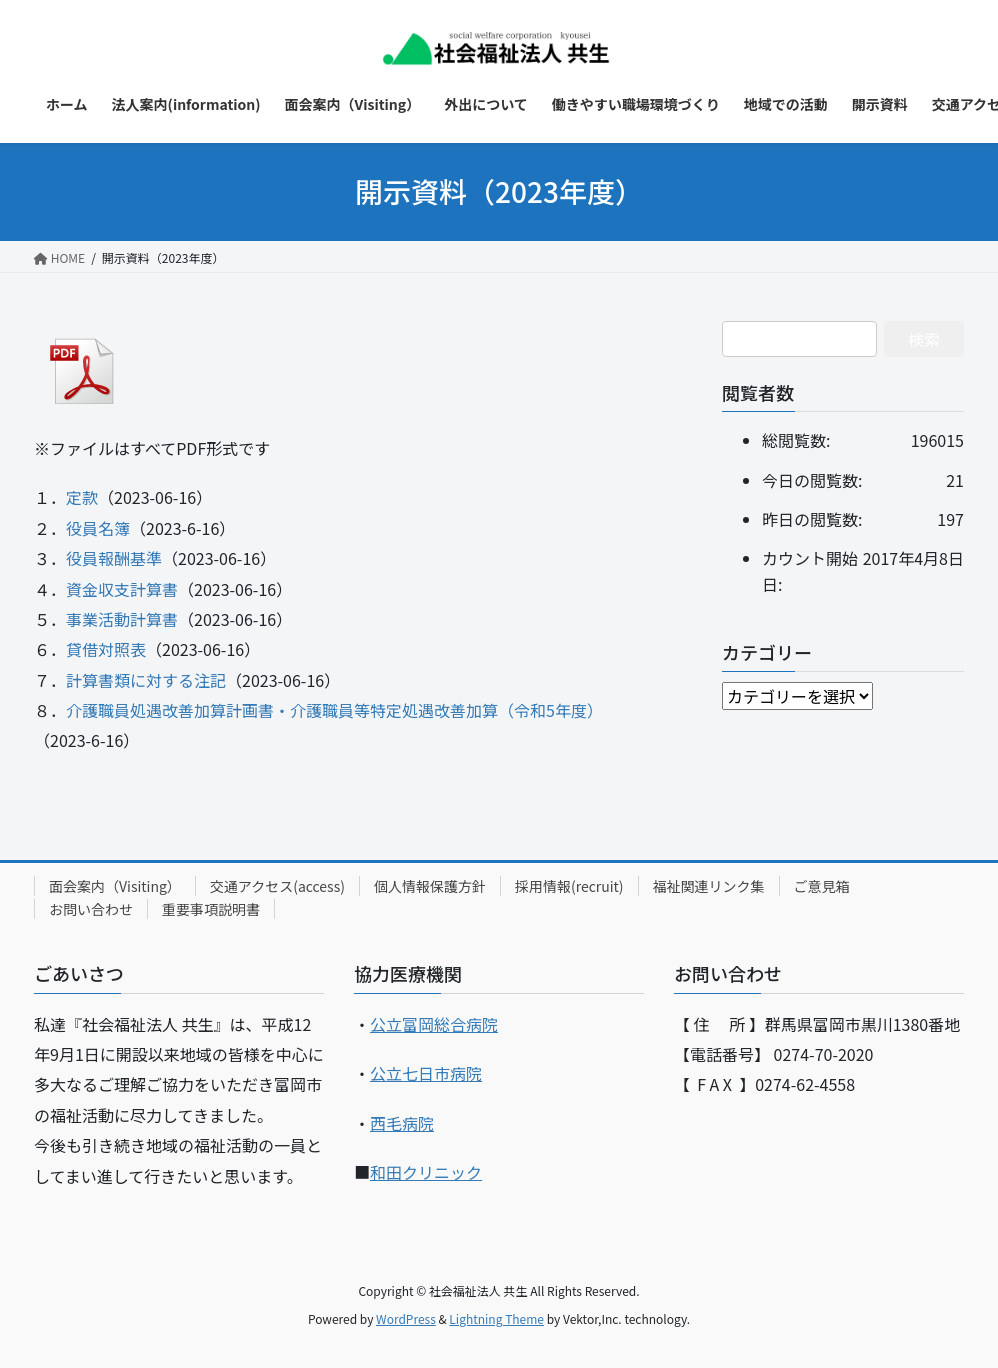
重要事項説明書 (211, 909)
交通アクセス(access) (277, 886)
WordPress (406, 1318)
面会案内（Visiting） (115, 886)
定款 (82, 497)
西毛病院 (402, 1123)
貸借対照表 (106, 649)
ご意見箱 (822, 886)
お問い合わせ (91, 909)
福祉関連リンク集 (709, 886)
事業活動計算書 (122, 619)
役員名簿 (98, 528)
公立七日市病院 (426, 1073)
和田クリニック (426, 1172)
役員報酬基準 (114, 558)
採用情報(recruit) (569, 886)
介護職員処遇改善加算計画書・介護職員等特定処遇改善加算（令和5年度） (334, 710)
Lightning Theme (496, 1318)
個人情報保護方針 (430, 886)
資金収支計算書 (122, 589)
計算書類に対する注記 (146, 680)
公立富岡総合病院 (434, 1024)
